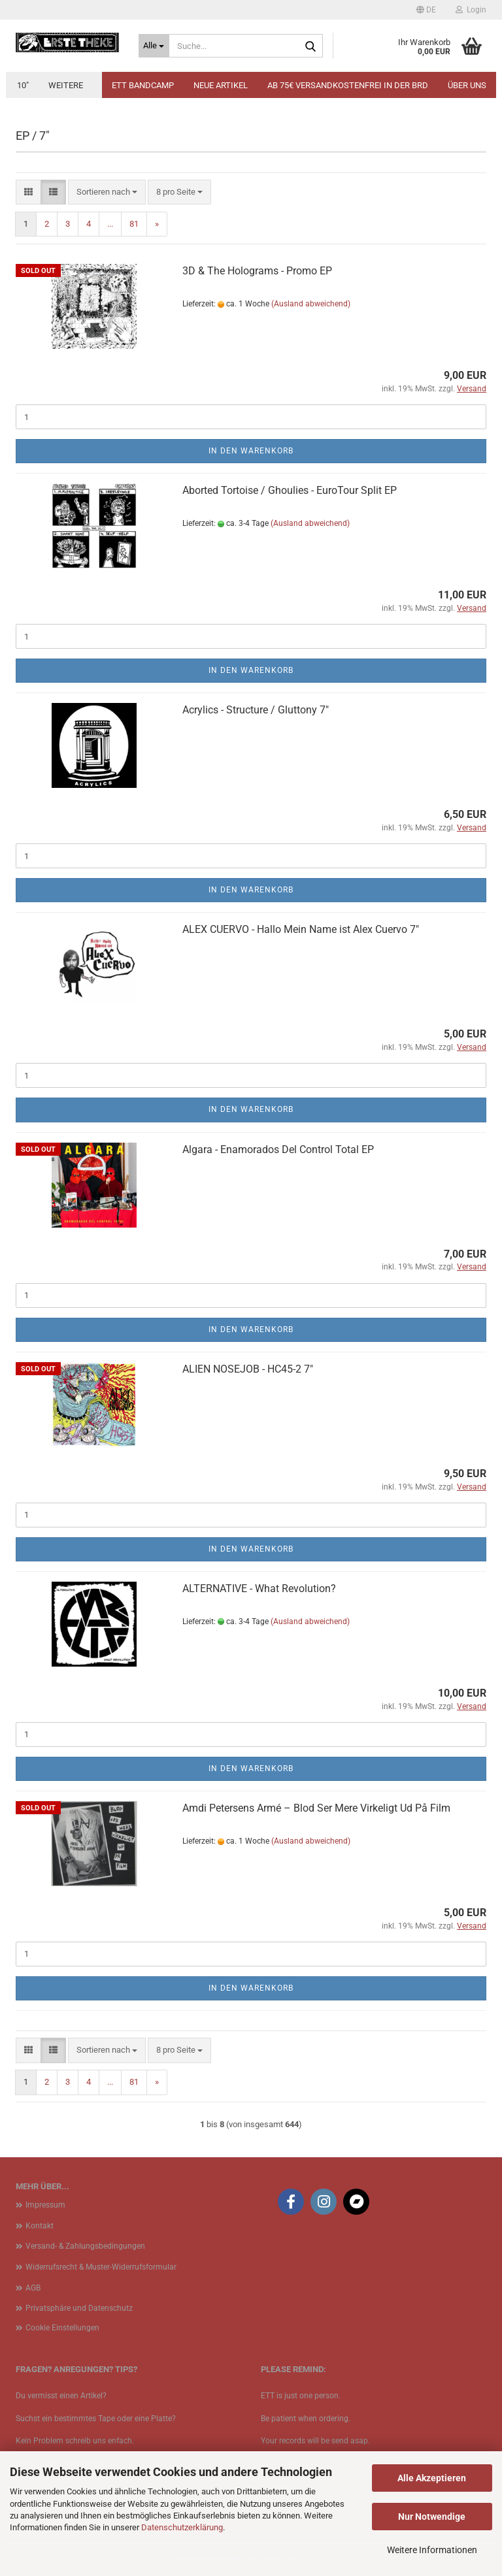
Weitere (65, 85)
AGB (33, 2287)
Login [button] (471, 9)
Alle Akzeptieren (431, 2478)
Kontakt (39, 2225)
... (110, 224)
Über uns (467, 85)
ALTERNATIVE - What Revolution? (259, 1588)
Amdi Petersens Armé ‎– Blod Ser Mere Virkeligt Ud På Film (316, 1808)
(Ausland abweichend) (310, 303)
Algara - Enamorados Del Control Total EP (278, 1149)
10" (23, 85)
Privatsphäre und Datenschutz (79, 2308)
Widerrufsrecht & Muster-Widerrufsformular (100, 2267)
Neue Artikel (220, 85)
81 (134, 224)
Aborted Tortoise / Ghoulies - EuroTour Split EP (289, 490)
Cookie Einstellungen (62, 2327)
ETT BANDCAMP (143, 85)
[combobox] (107, 192)
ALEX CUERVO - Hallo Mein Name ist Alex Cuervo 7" (300, 929)
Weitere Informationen (432, 2550)
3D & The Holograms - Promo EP (257, 271)
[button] (426, 10)
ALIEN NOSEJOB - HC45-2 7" (247, 1369)
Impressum (45, 2204)
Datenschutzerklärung (182, 2527)
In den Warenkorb (251, 450)
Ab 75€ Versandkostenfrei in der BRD (347, 85)
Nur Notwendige (431, 2516)
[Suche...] (154, 45)
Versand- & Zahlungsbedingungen (85, 2246)
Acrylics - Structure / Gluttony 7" (255, 710)
